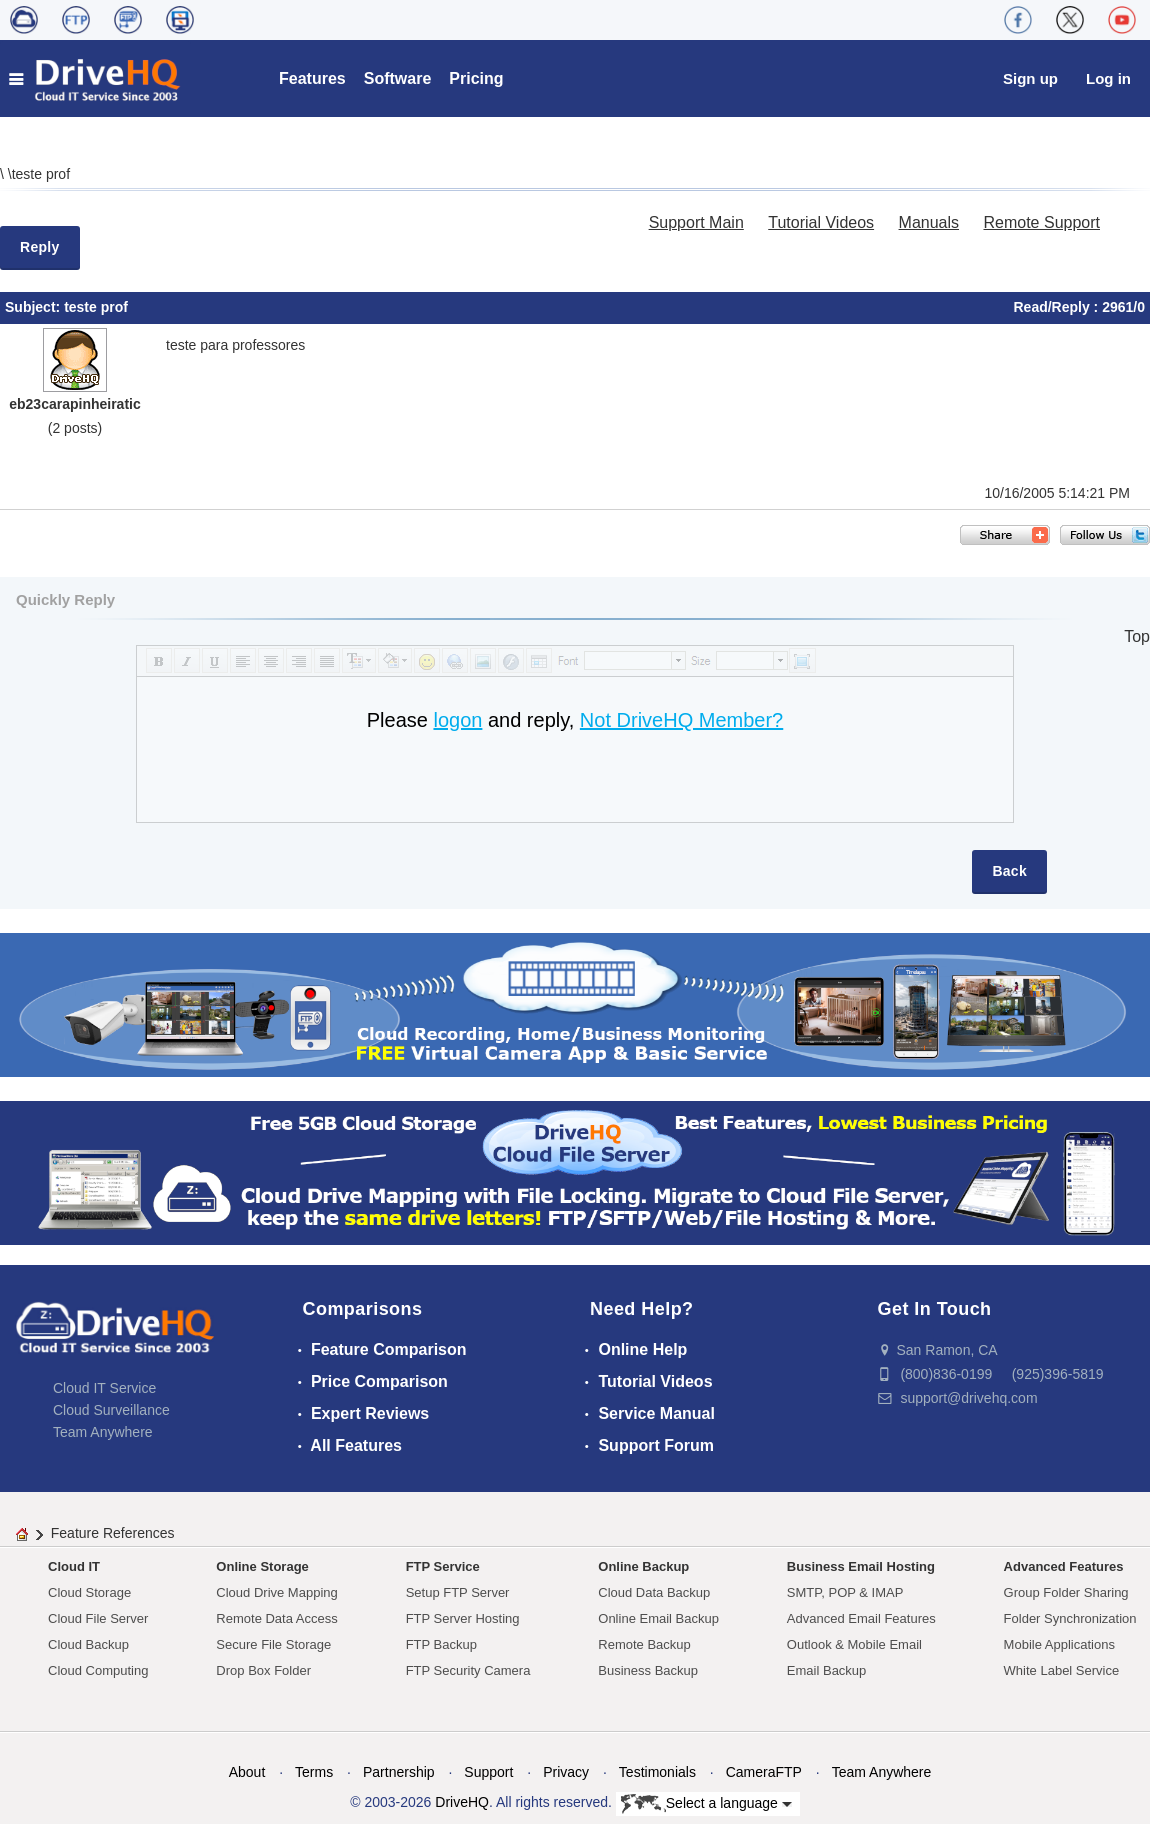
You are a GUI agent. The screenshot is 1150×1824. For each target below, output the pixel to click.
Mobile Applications (1059, 1644)
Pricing (476, 78)
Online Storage (262, 1566)
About (247, 1772)
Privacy (566, 1772)
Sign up (1030, 78)
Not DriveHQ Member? (681, 720)
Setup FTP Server (458, 1592)
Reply (40, 247)
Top (1137, 636)
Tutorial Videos (821, 222)
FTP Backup (441, 1644)
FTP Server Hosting (463, 1618)
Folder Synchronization (1070, 1618)
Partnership (399, 1772)
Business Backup (648, 1670)
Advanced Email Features (861, 1618)
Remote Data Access (276, 1618)
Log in (1108, 78)
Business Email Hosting (861, 1566)
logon (457, 720)
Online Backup (643, 1566)
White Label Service (1062, 1670)
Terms (314, 1772)
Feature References (113, 1533)
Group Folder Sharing (1066, 1592)
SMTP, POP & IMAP (845, 1592)
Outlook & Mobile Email (854, 1644)
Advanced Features (1064, 1566)
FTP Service (443, 1566)
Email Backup (826, 1670)
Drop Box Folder (263, 1670)
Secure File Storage (273, 1644)
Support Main (696, 222)
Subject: (34, 307)
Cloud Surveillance (111, 1410)
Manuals (929, 222)
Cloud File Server (98, 1618)
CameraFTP (764, 1772)
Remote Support (1041, 222)
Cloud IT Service (104, 1388)
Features (312, 78)
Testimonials (657, 1772)
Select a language (706, 1804)
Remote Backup (644, 1644)
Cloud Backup (88, 1644)
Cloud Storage (89, 1592)
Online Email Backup (658, 1618)
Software (398, 78)
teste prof (41, 174)
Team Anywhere (103, 1432)
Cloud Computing (98, 1670)
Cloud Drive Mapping (276, 1592)
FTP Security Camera (468, 1670)
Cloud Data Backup (654, 1592)
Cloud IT (74, 1566)
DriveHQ (462, 1802)
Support (488, 1772)
